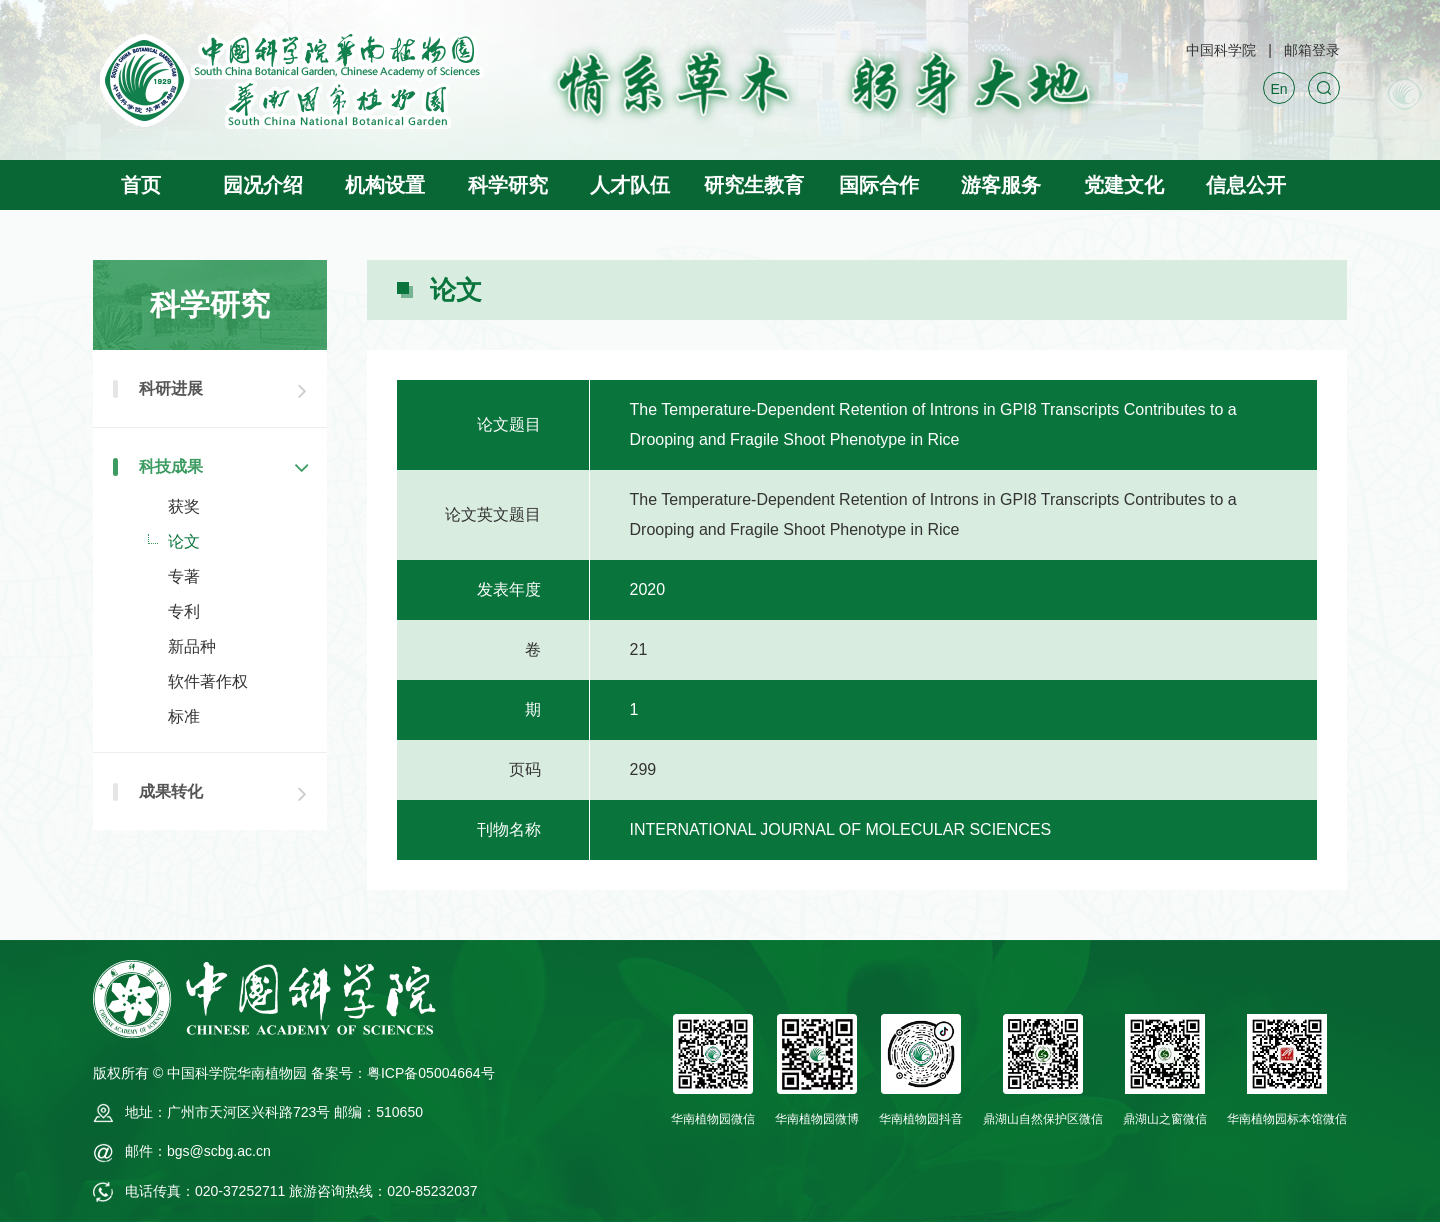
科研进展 (171, 388)
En (1278, 89)
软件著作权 (208, 681)
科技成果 (171, 466)
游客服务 (1001, 185)
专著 (184, 576)
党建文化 (1124, 185)
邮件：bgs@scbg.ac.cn (198, 1151)
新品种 (192, 646)
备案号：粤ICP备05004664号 (403, 1073)
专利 (184, 611)
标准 (184, 716)
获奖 (184, 506)
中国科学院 (1221, 50)
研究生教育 (754, 185)
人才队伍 (630, 185)
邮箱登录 (1312, 50)
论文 (184, 541)
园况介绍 (263, 185)
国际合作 (879, 185)
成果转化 (171, 791)
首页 (141, 185)
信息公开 (1246, 185)
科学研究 (508, 185)
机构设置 (385, 185)
